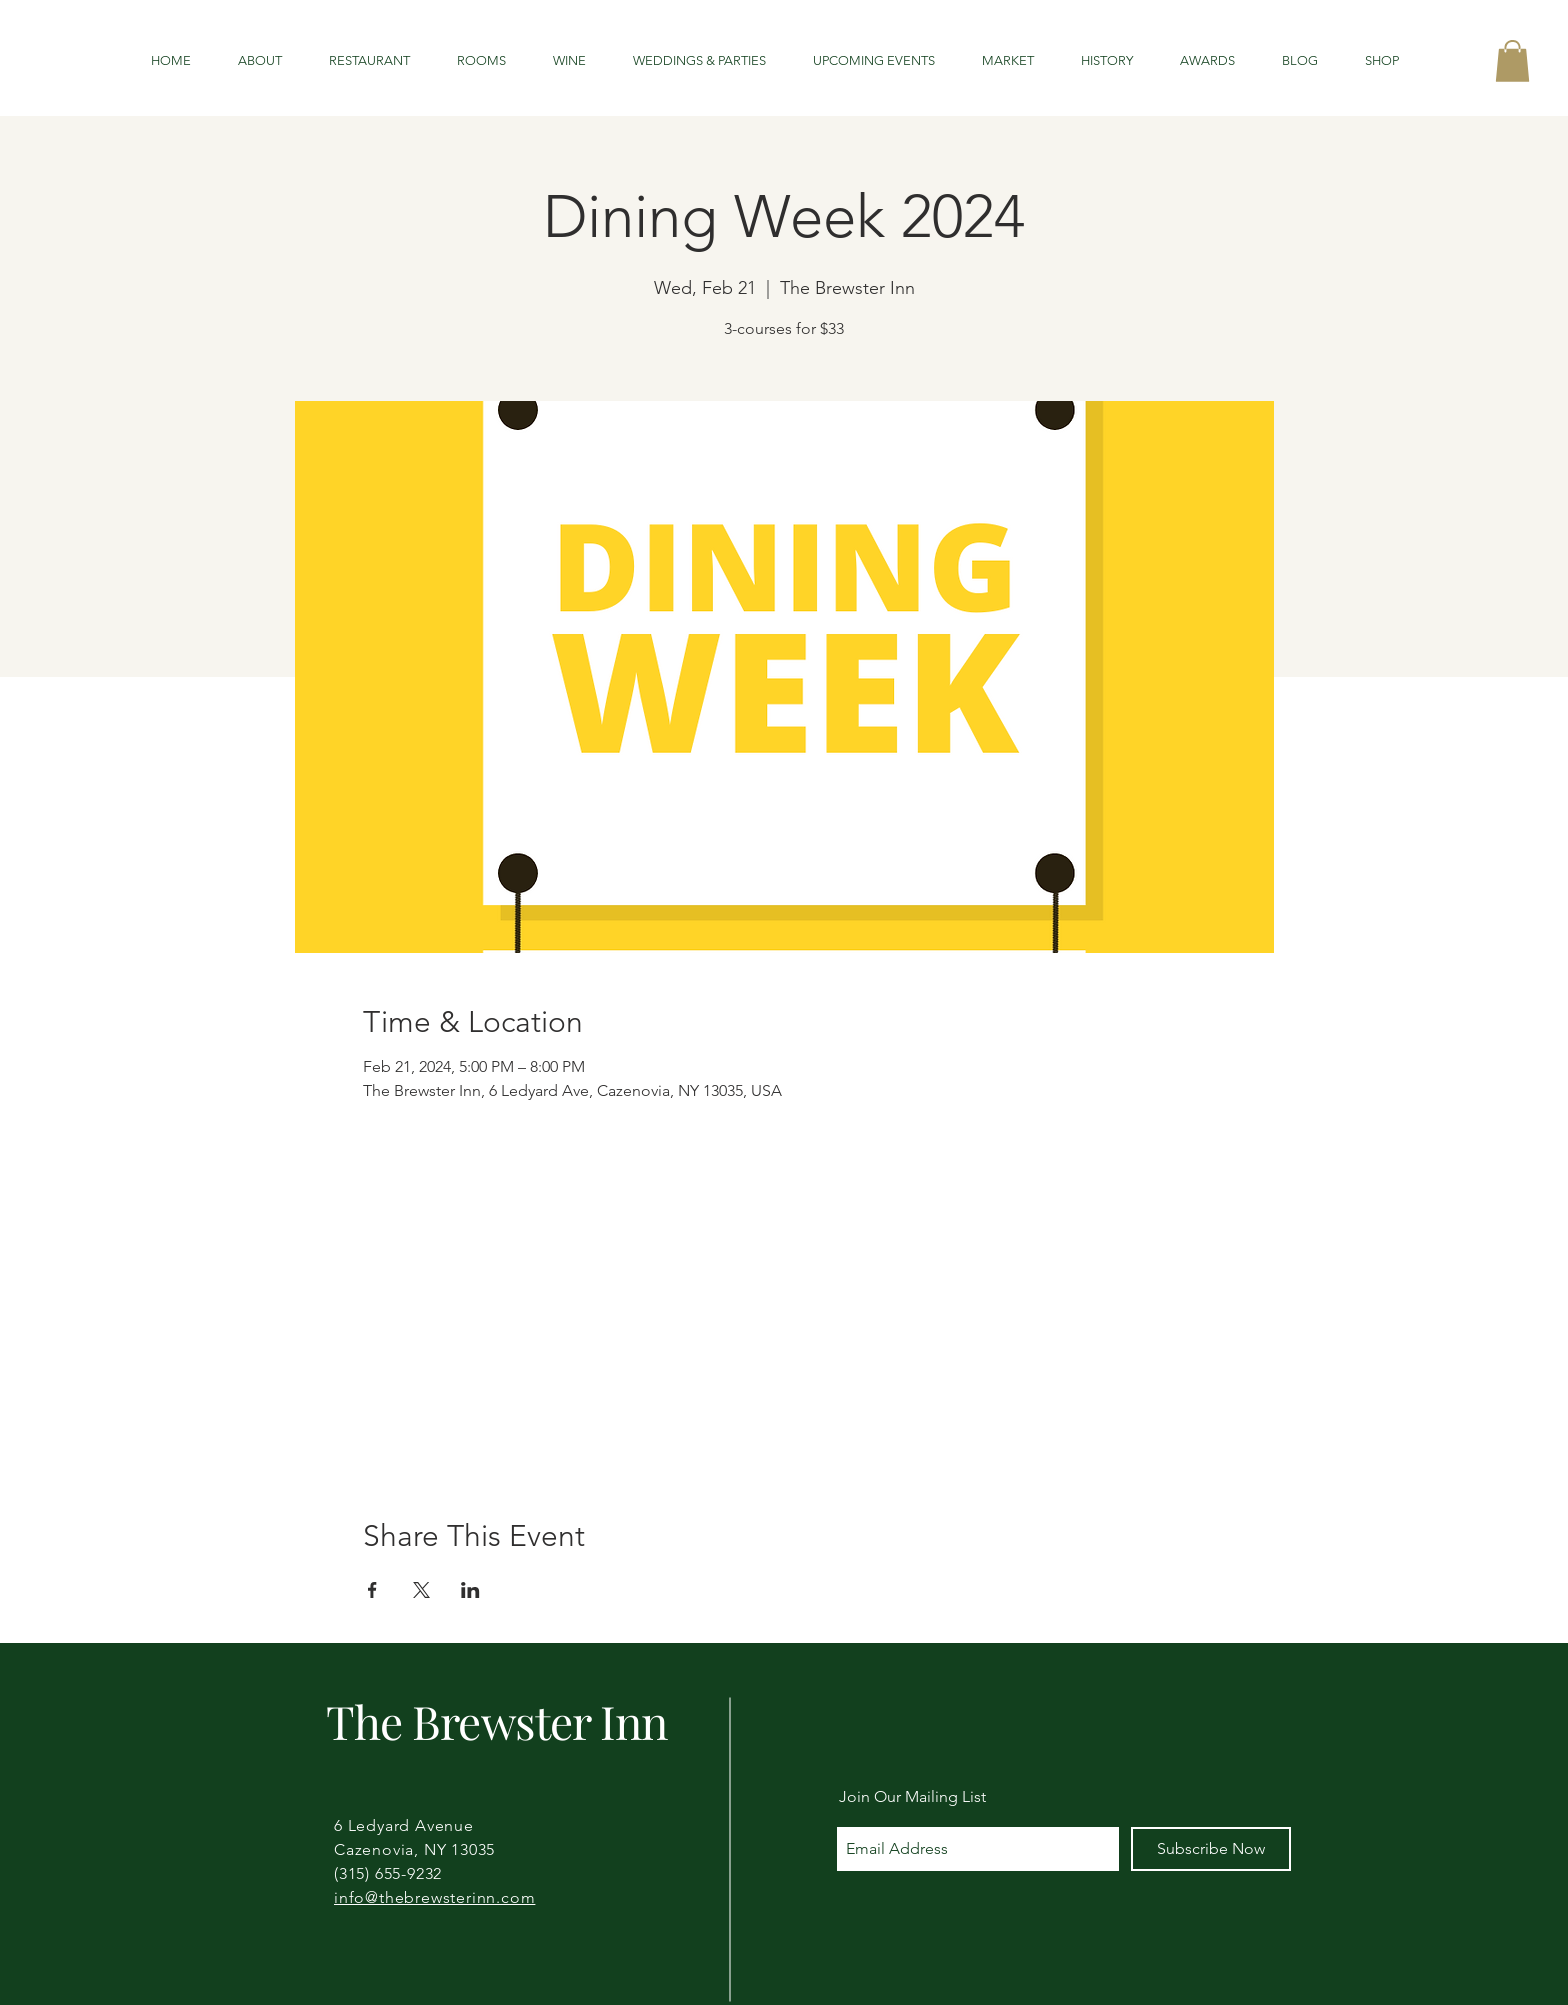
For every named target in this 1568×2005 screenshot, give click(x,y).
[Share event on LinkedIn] (470, 1590)
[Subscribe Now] (1211, 1849)
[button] (1512, 61)
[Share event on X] (421, 1590)
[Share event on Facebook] (372, 1590)
